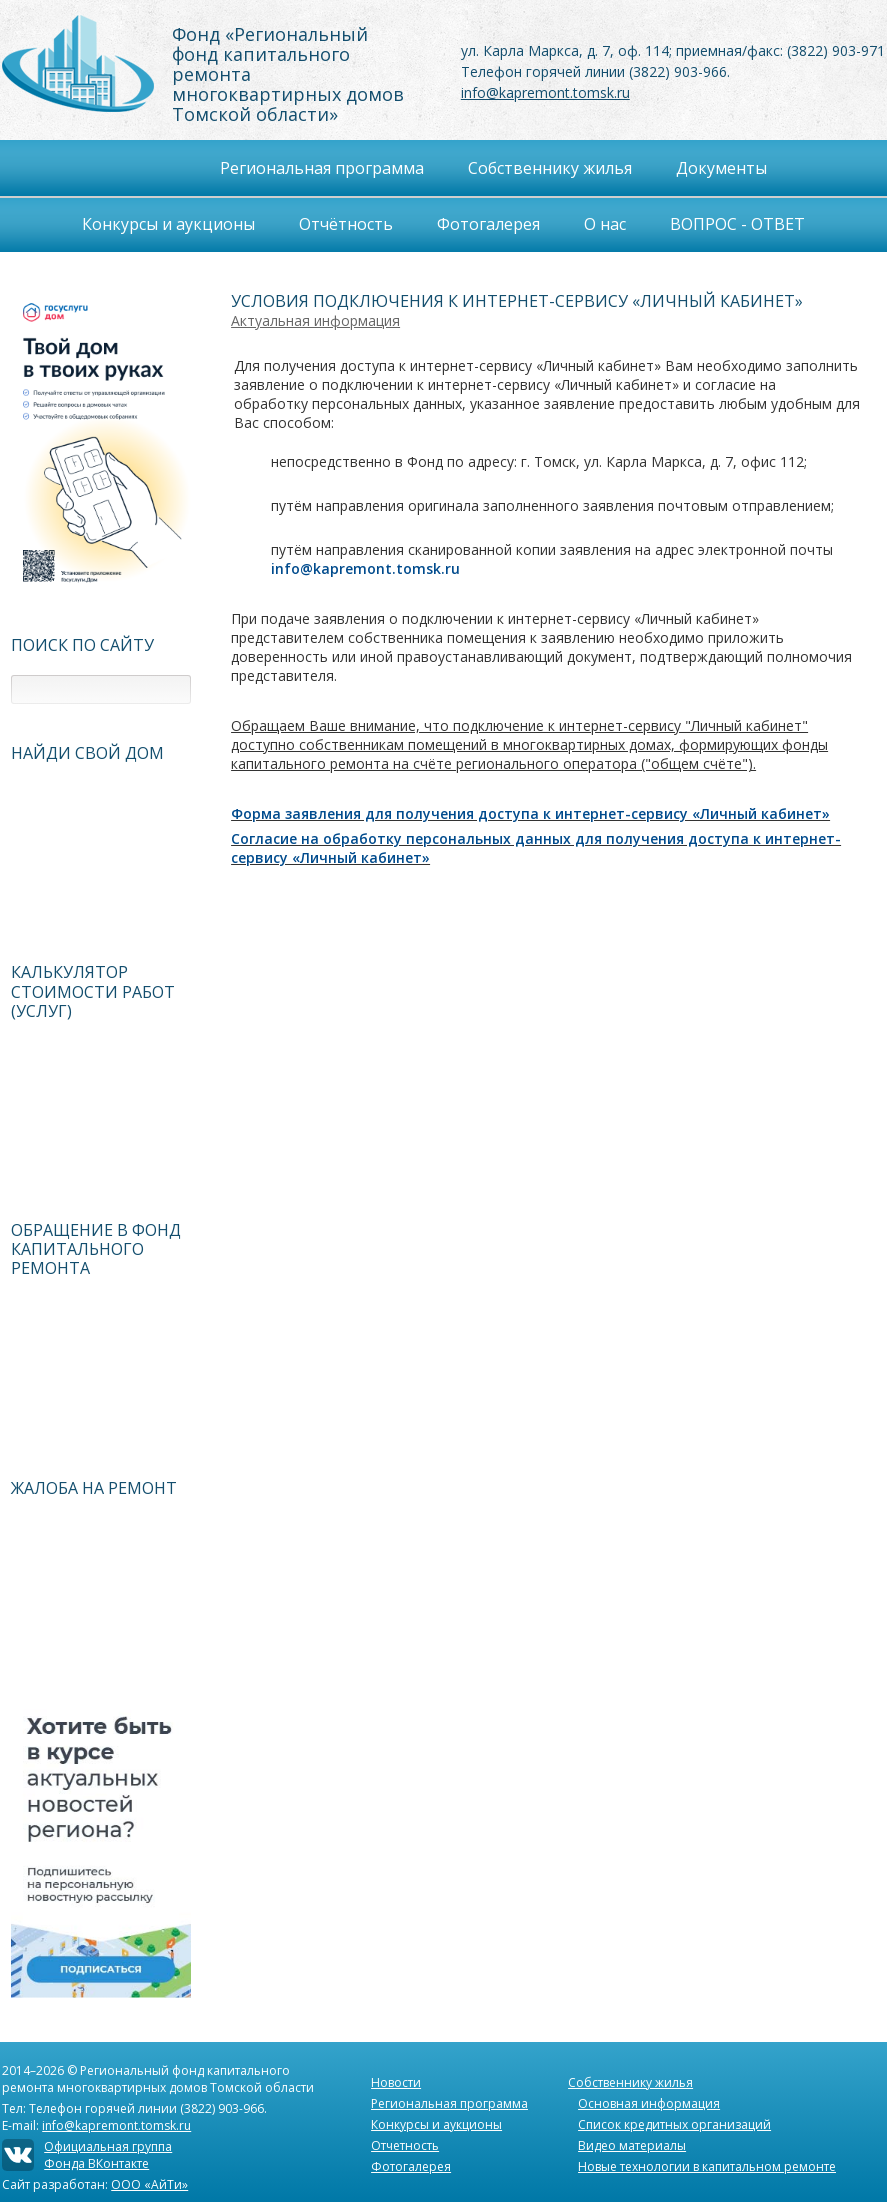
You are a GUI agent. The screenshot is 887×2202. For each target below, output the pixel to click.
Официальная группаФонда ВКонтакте (108, 2155)
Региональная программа (449, 2103)
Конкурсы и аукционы (436, 2124)
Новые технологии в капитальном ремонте (707, 2166)
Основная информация (649, 2103)
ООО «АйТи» (149, 2184)
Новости (396, 2082)
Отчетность (405, 2145)
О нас (605, 224)
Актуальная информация (315, 320)
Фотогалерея (488, 224)
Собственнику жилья (630, 2082)
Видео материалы (632, 2145)
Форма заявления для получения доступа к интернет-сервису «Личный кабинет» (530, 813)
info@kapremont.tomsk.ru (545, 92)
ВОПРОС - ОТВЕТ (737, 224)
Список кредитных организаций (674, 2124)
